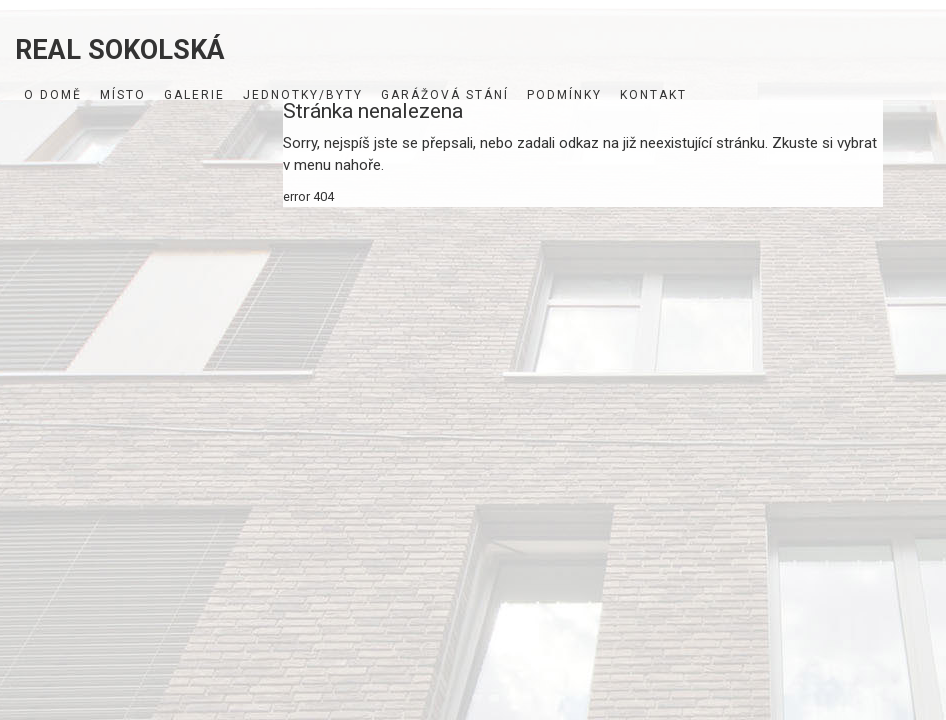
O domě (53, 95)
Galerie (194, 95)
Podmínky (564, 95)
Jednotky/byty (303, 95)
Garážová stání (445, 95)
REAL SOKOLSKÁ (120, 47)
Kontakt (653, 95)
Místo (123, 95)
